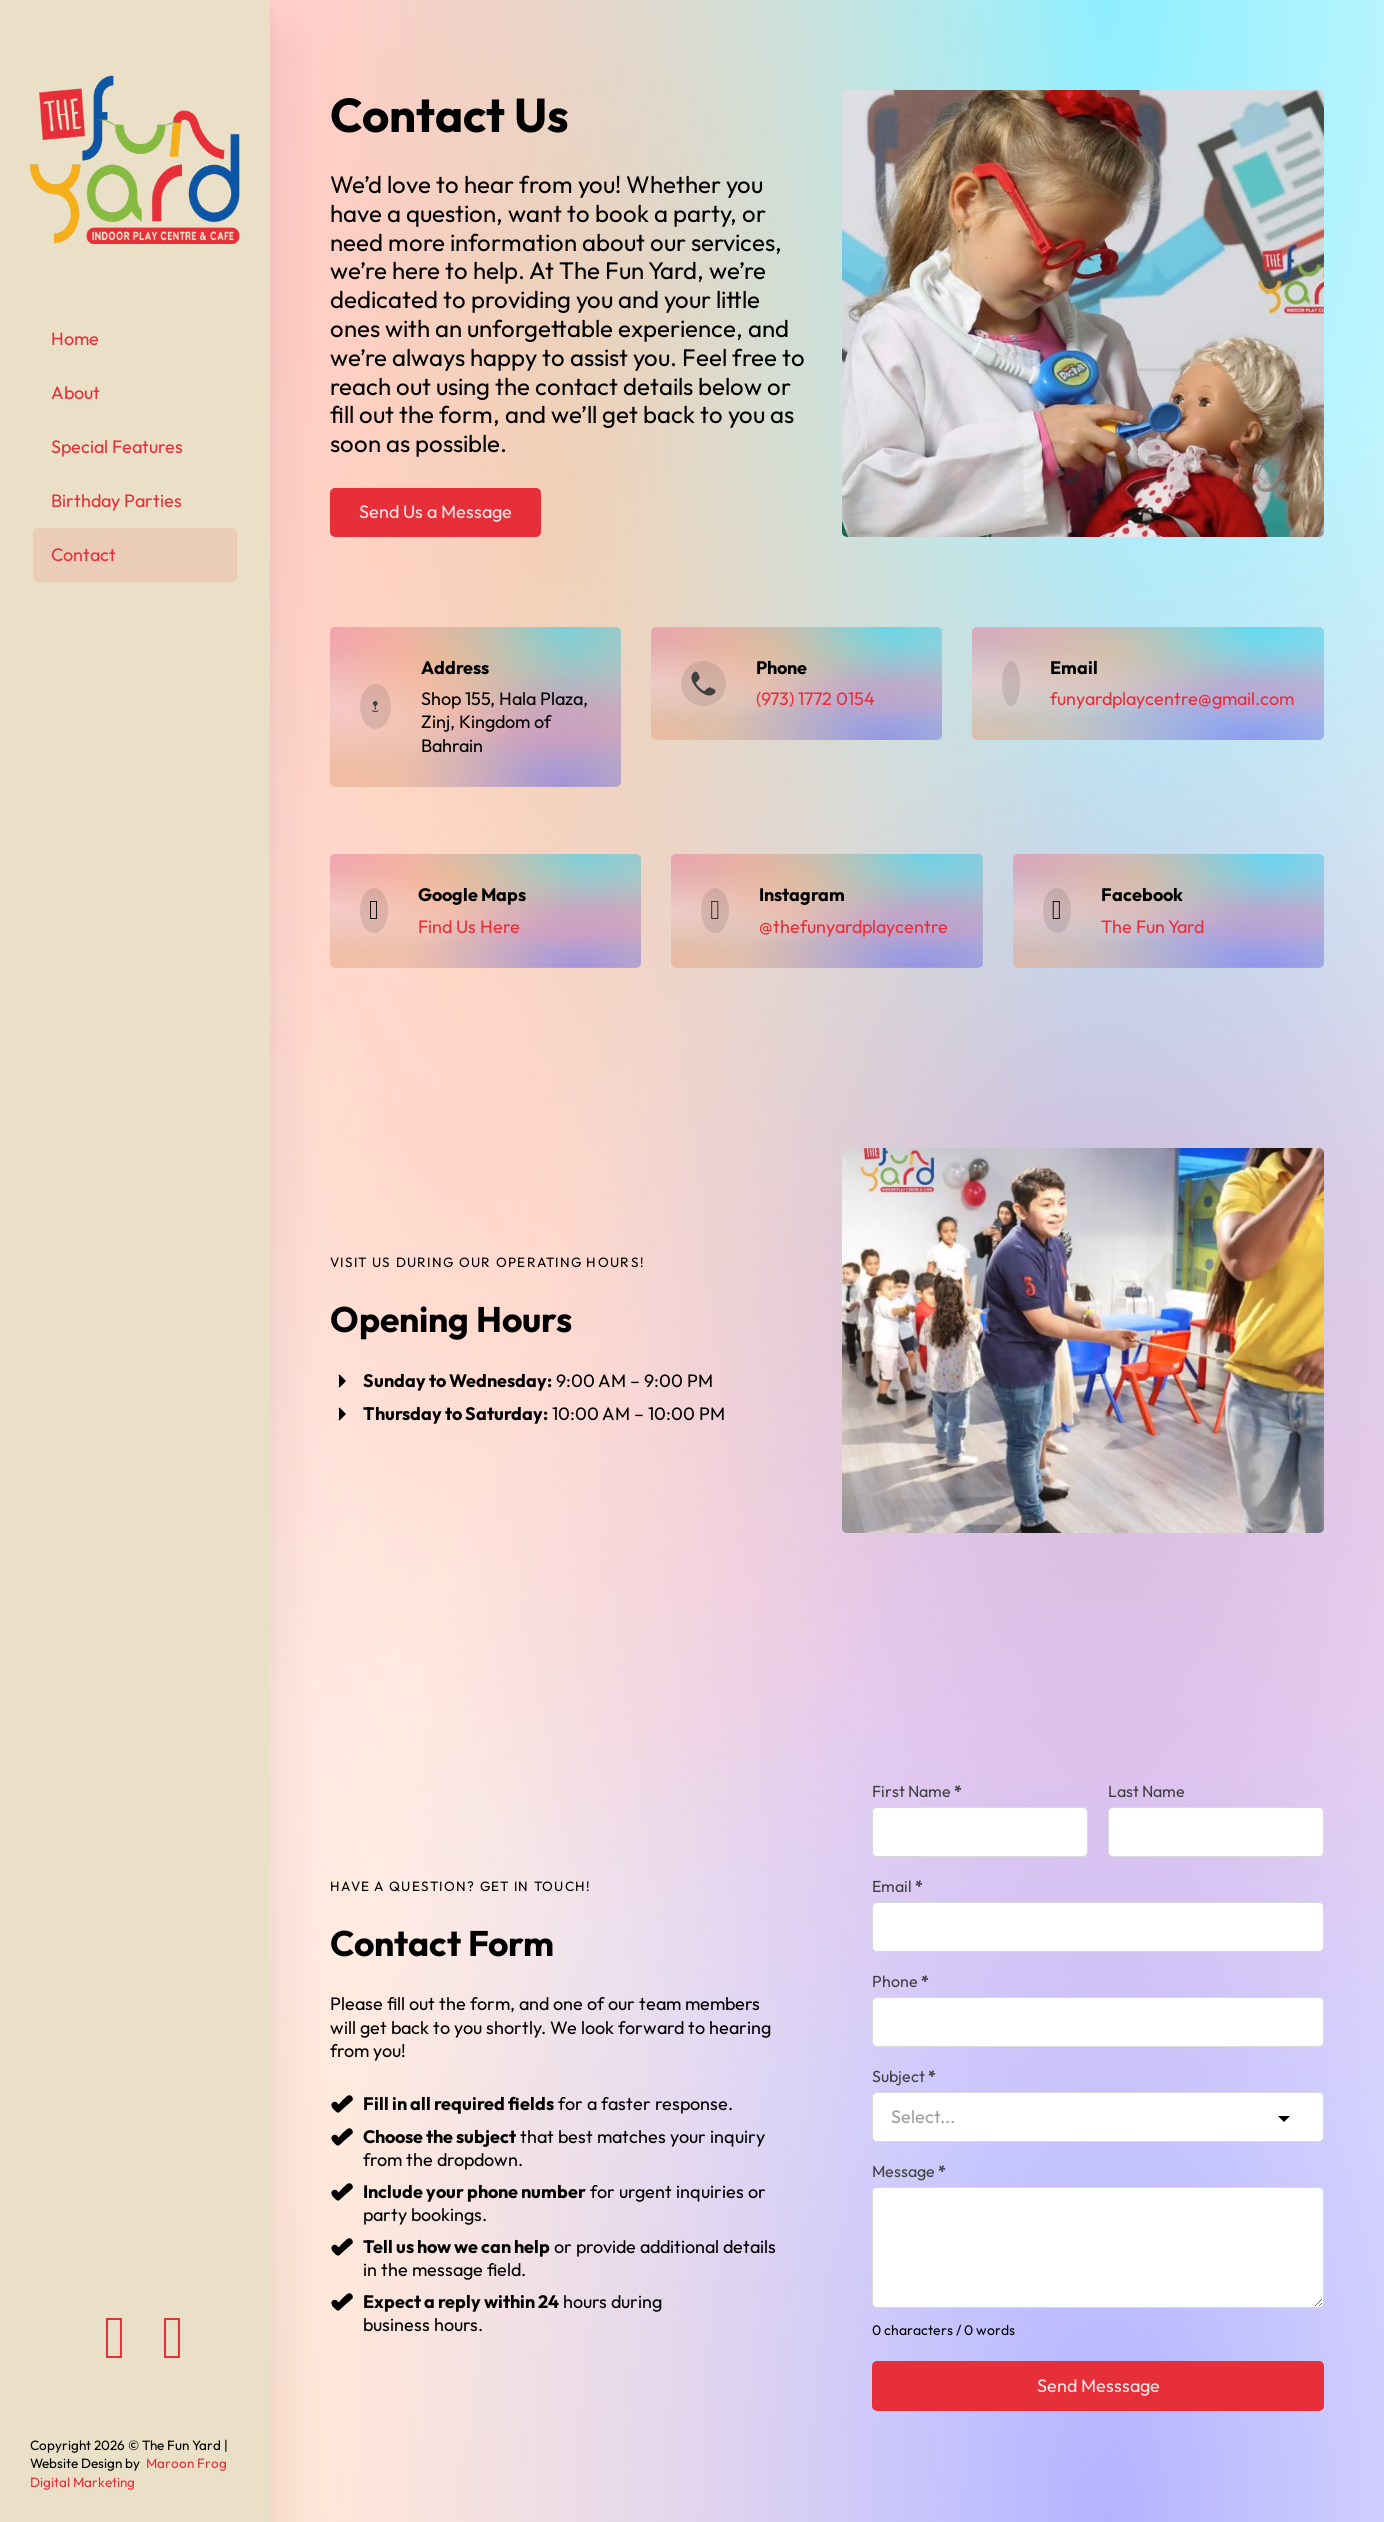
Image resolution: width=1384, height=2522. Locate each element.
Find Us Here (469, 926)
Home (75, 338)
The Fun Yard (1152, 926)
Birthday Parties (116, 500)
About (75, 392)
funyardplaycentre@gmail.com (1172, 698)
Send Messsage (1098, 2385)
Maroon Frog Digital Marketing (128, 2472)
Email (897, 1886)
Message (909, 2171)
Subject (904, 2076)
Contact (83, 554)
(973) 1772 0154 (815, 698)
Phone (900, 1981)
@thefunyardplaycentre (853, 926)
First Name (917, 1791)
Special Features (117, 446)
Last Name (1146, 1791)
